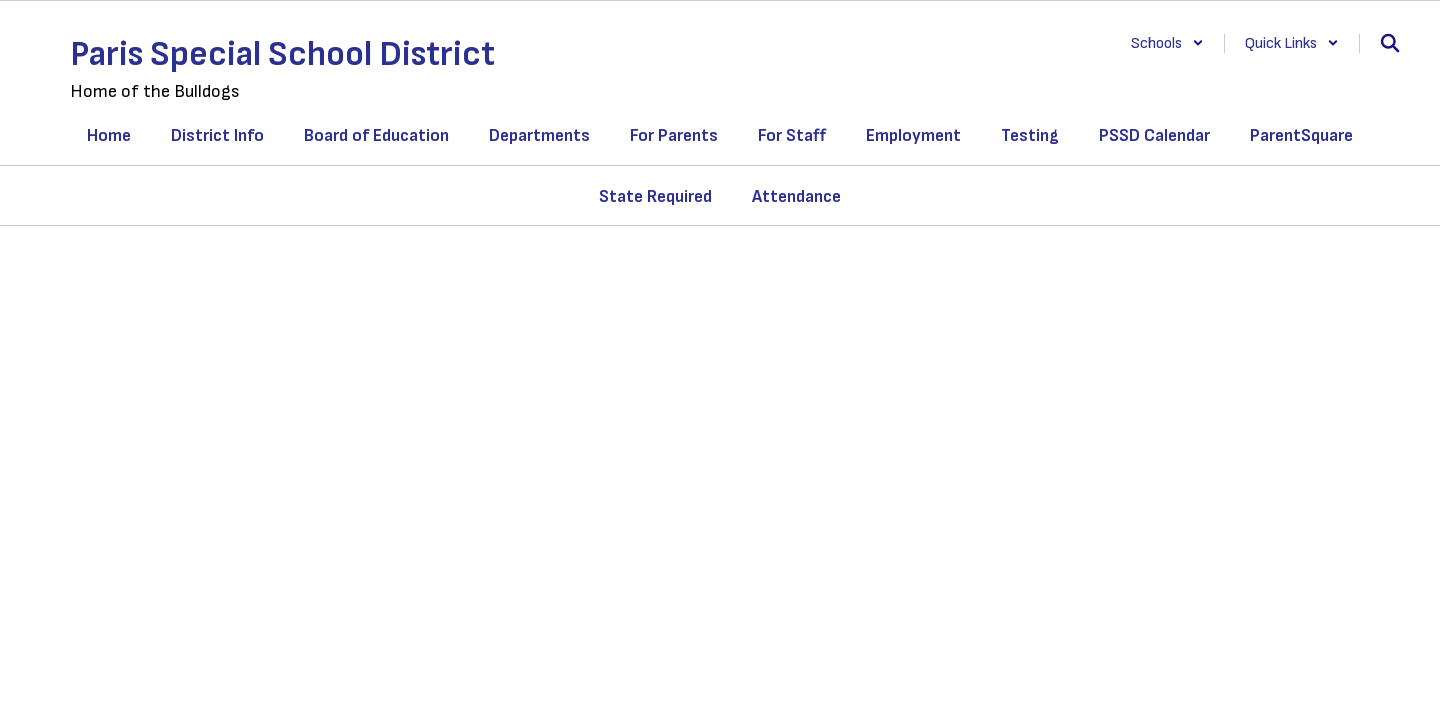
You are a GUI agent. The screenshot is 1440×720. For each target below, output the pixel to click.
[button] (1167, 43)
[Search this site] (1390, 43)
